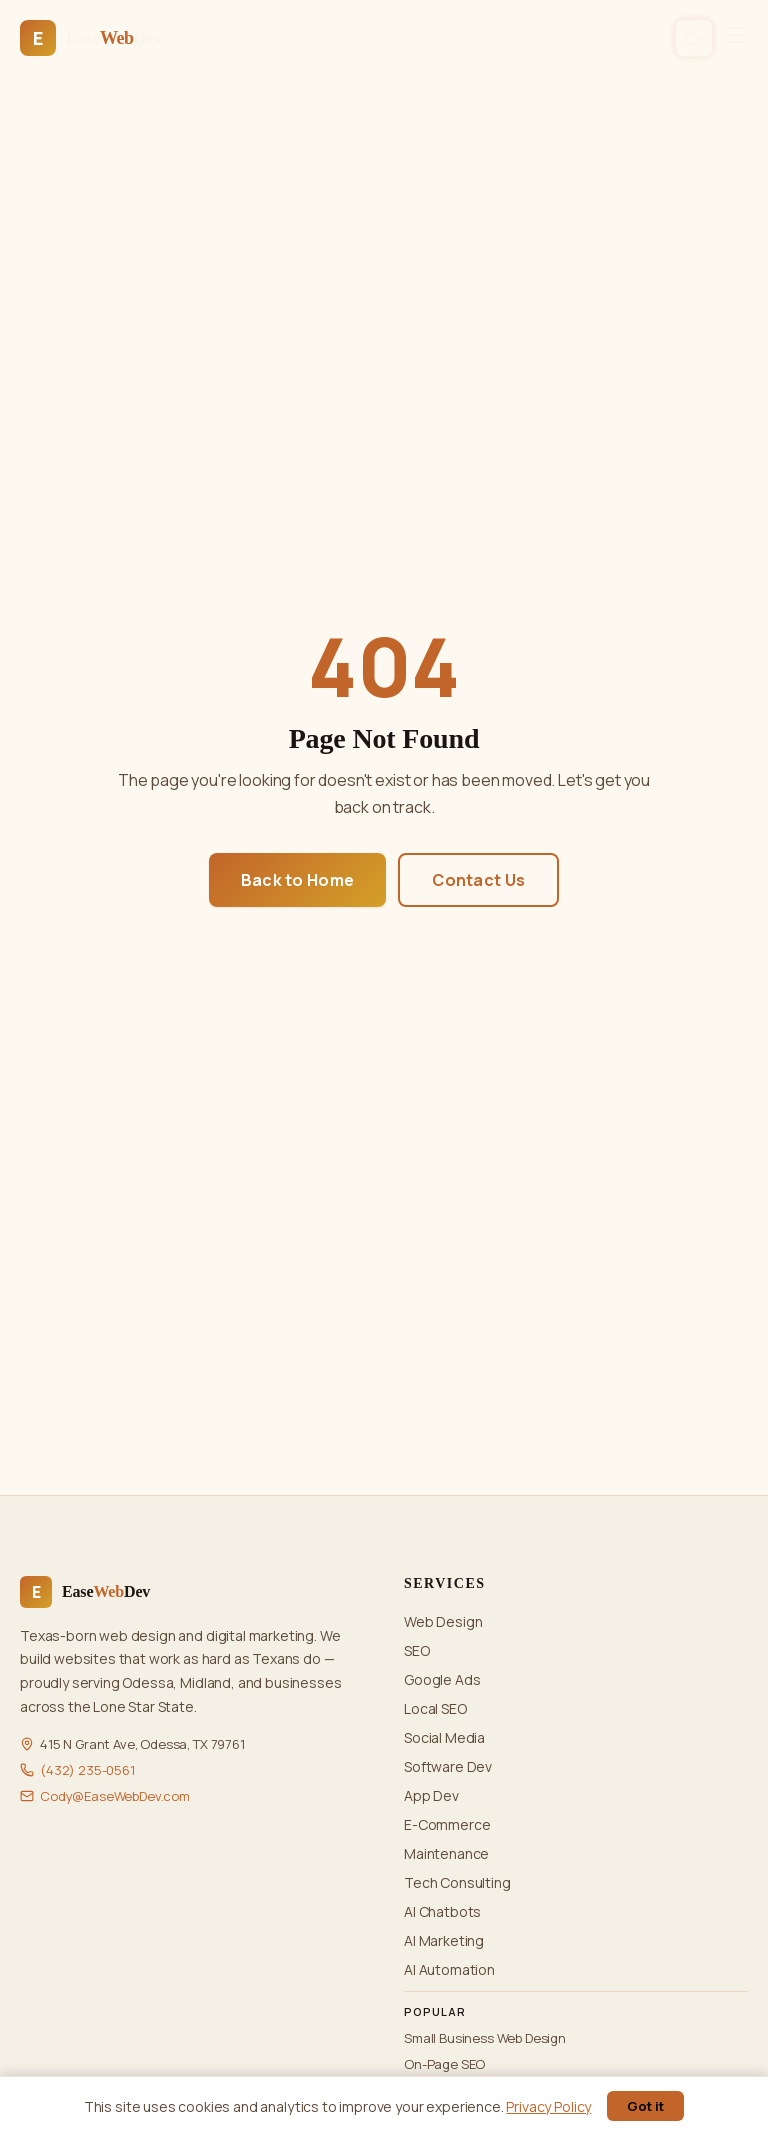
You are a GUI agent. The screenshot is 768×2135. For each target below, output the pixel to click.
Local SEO (435, 1708)
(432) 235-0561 (87, 1770)
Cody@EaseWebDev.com (115, 1796)
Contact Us (478, 880)
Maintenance (446, 1853)
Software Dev (448, 1766)
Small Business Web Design (485, 2038)
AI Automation (449, 1969)
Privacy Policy (548, 2106)
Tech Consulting (457, 1882)
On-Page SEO (444, 2064)
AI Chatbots (442, 1911)
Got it (645, 2106)
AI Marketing (444, 1940)
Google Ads (442, 1679)
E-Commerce (447, 1824)
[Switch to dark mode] (694, 38)
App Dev (431, 1795)
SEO (417, 1650)
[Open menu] (736, 38)
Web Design (443, 1621)
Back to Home (298, 880)
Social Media (444, 1737)
